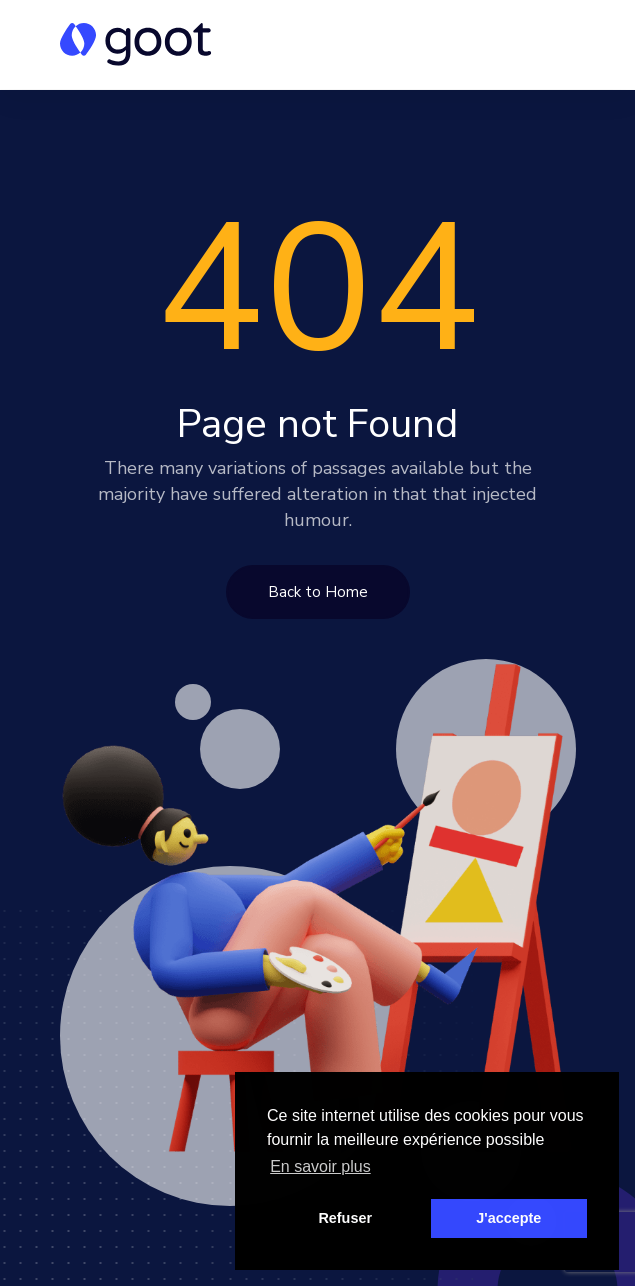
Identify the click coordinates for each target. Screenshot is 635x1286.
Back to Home (318, 592)
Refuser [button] (345, 1218)
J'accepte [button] (508, 1218)
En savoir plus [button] (320, 1166)
